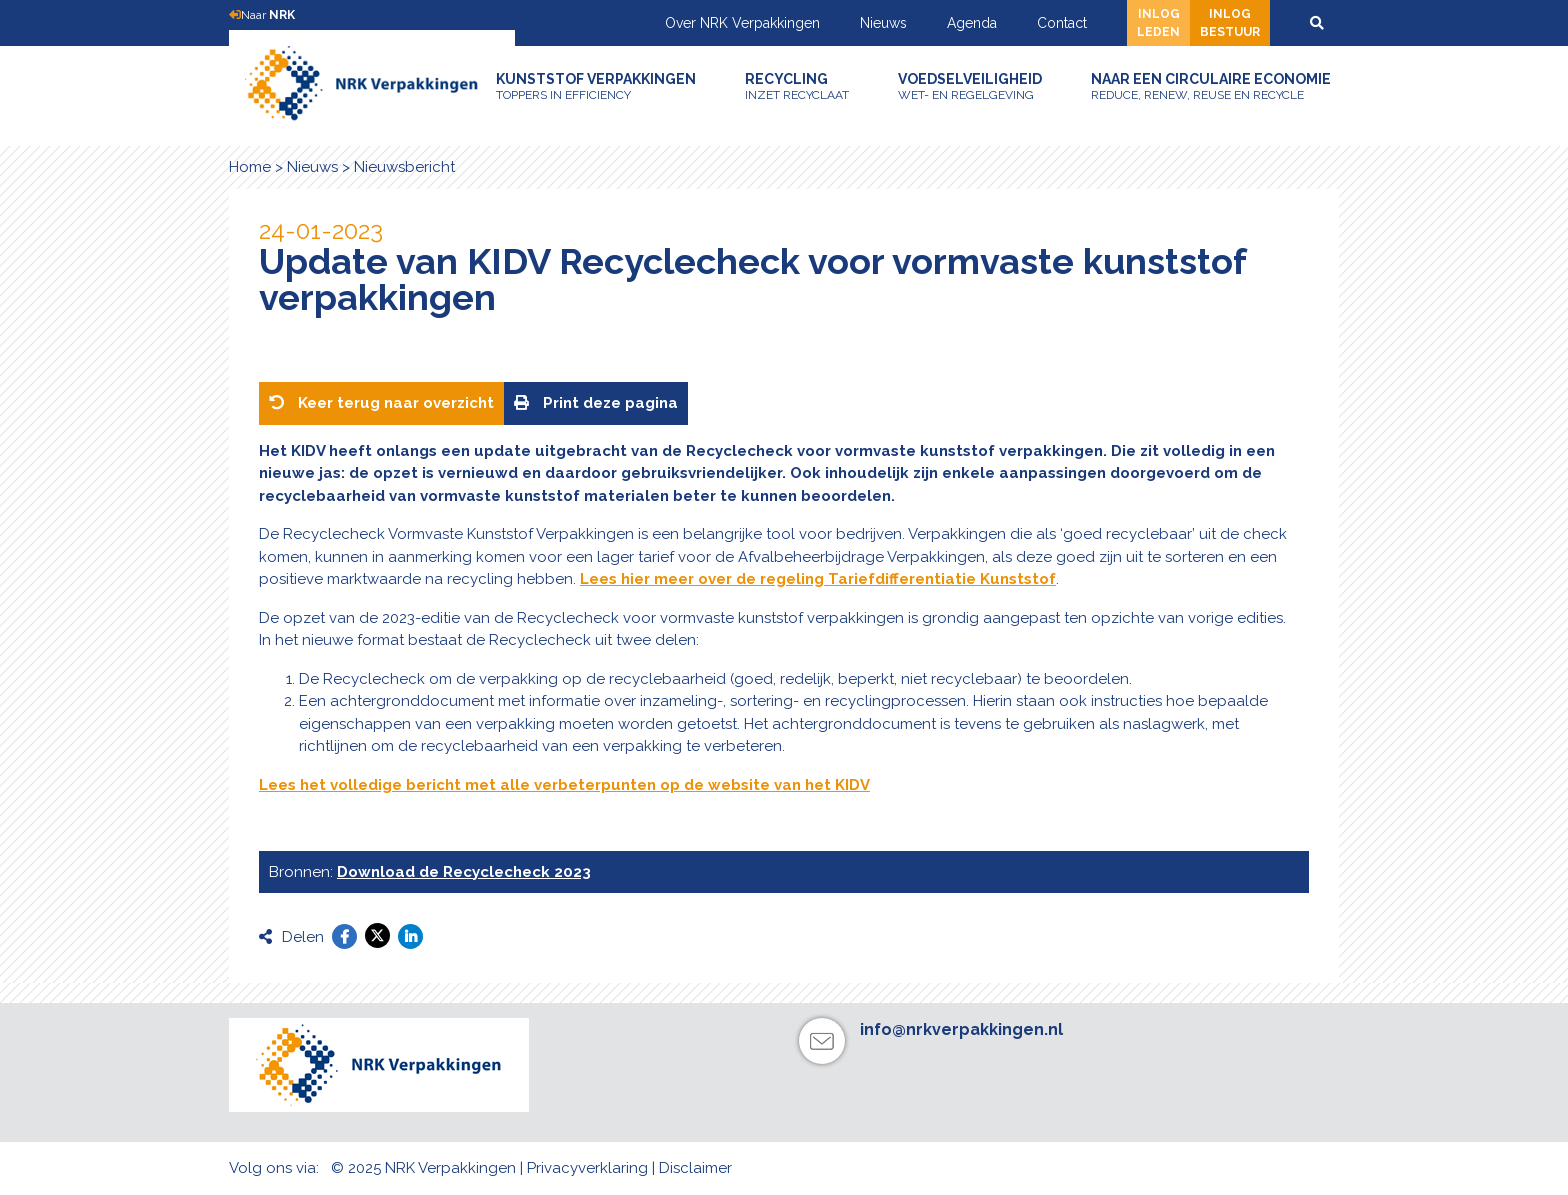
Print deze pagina (596, 403)
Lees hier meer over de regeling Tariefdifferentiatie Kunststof (818, 579)
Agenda (972, 23)
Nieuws (883, 23)
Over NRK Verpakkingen (742, 23)
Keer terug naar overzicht (381, 403)
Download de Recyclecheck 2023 (464, 872)
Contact (1062, 23)
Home (250, 167)
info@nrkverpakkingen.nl (961, 1029)
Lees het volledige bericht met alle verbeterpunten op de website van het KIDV (564, 785)
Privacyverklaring (587, 1168)
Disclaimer (695, 1168)
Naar (262, 15)
